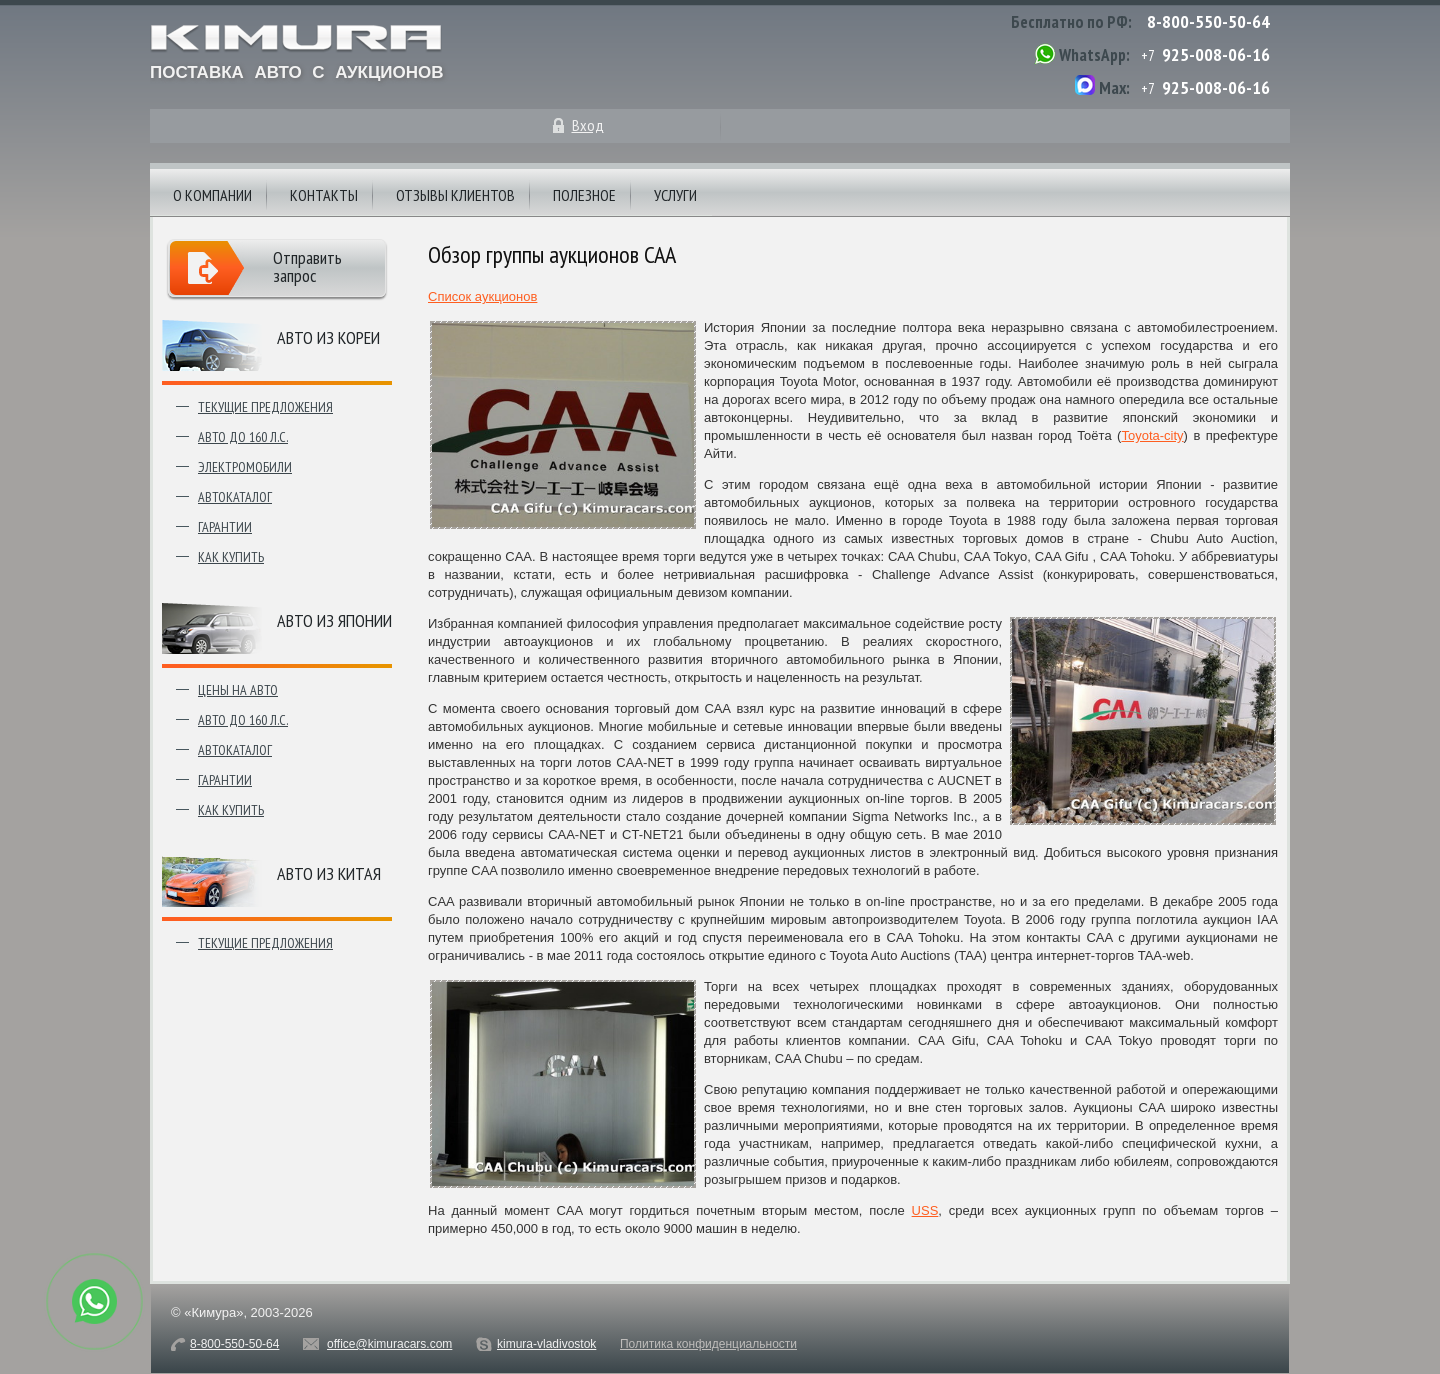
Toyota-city (1152, 435)
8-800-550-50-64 (1208, 21)
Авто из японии (334, 620)
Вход (588, 125)
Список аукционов (482, 296)
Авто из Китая (329, 873)
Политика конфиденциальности (708, 1344)
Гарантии (225, 527)
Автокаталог (235, 497)
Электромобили (245, 467)
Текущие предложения (265, 407)
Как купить (231, 557)
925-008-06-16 (1216, 54)
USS (925, 1210)
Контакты (324, 195)
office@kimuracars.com (389, 1344)
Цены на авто (238, 690)
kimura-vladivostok (546, 1344)
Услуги (675, 195)
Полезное (584, 195)
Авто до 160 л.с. (243, 437)
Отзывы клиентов (455, 195)
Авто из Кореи (328, 337)
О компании (212, 195)
